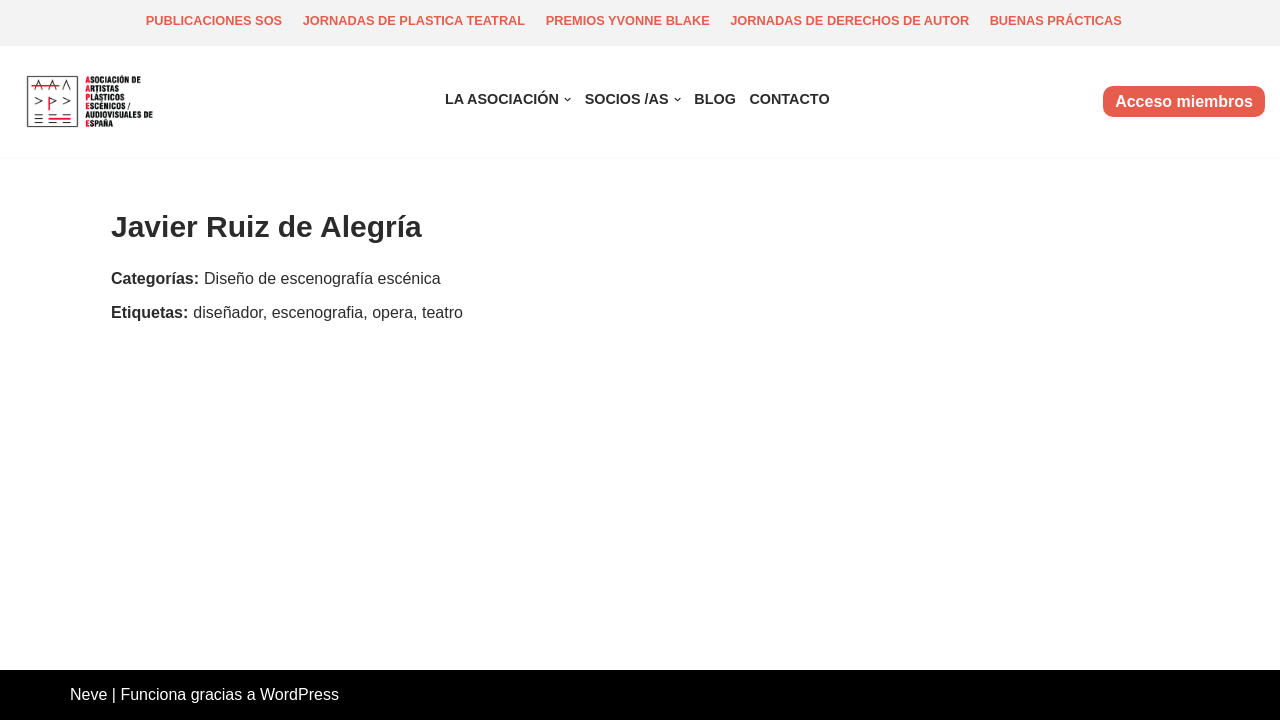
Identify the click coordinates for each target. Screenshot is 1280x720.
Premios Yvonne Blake (628, 20)
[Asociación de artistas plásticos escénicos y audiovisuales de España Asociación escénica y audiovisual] (95, 101)
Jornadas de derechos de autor (849, 20)
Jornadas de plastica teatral (414, 20)
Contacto (789, 99)
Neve (88, 694)
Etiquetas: (149, 312)
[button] (567, 99)
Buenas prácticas (1056, 20)
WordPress (299, 694)
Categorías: (155, 278)
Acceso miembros (1184, 101)
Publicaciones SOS (214, 20)
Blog (715, 99)
